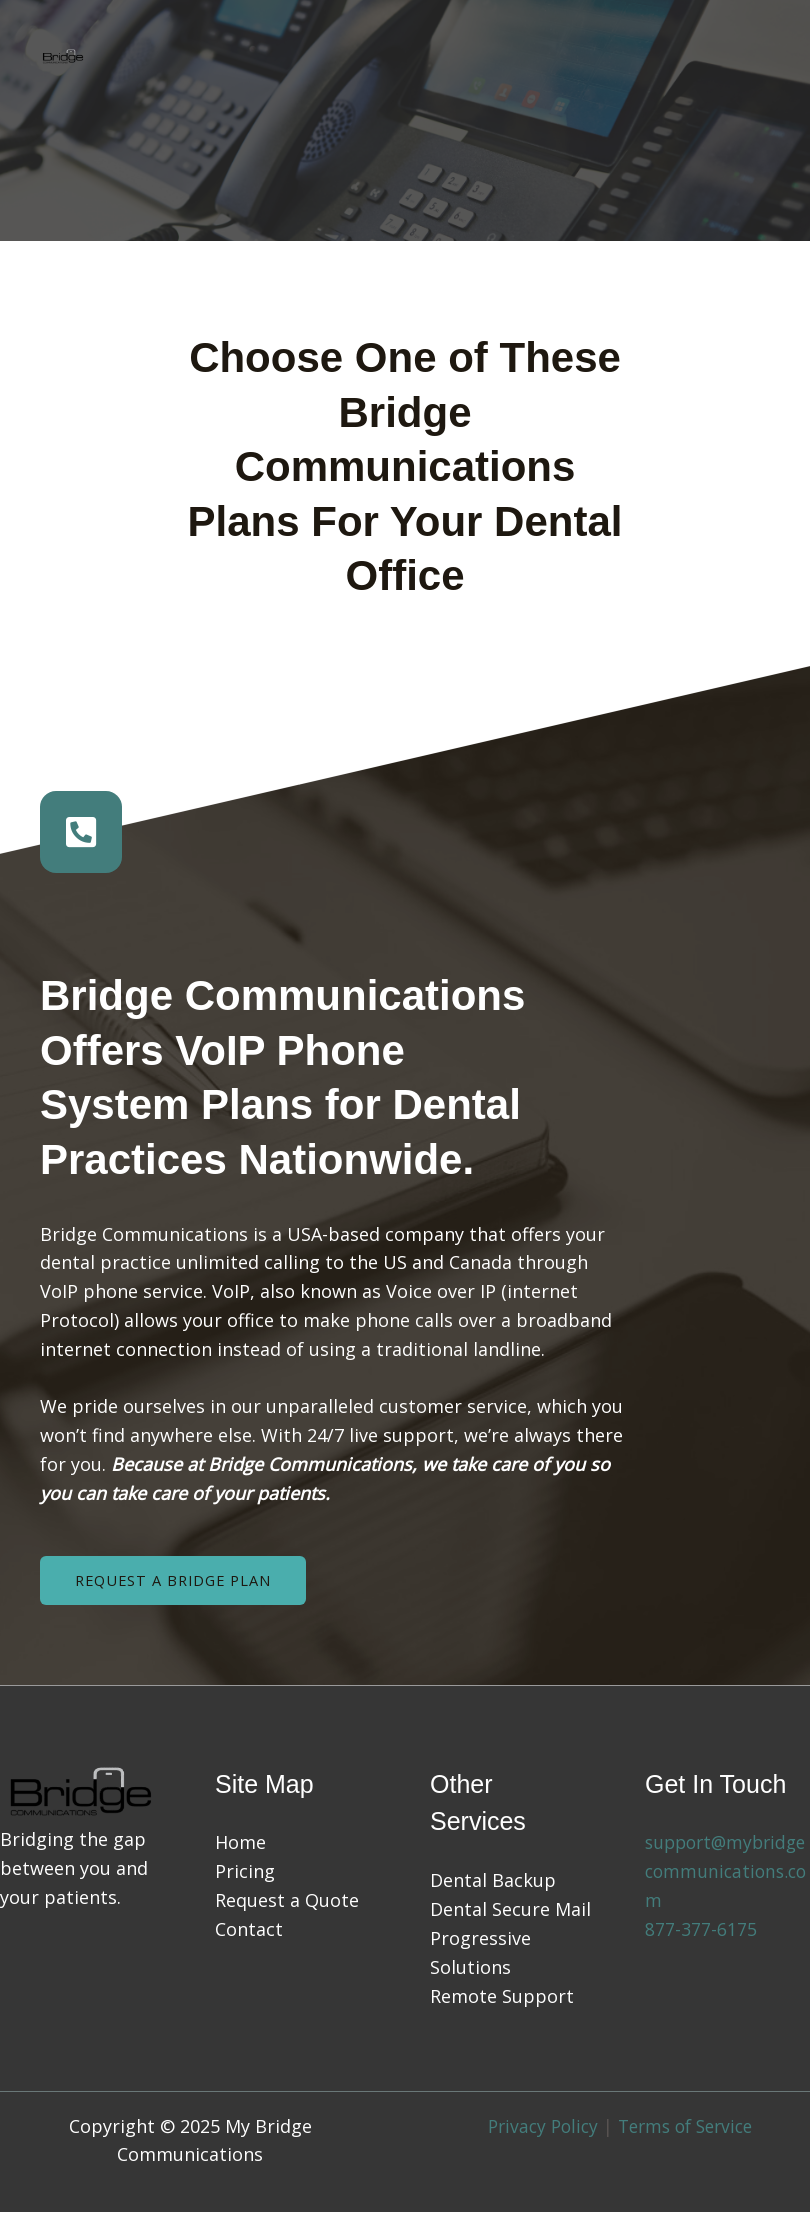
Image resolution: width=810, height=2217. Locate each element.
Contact (249, 1935)
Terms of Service (688, 2131)
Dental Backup (493, 1886)
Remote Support (502, 2001)
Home (240, 1848)
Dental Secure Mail (510, 1915)
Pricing (245, 1877)
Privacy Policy (538, 2131)
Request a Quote (287, 1906)
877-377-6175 (701, 1935)
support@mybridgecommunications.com (725, 1877)
